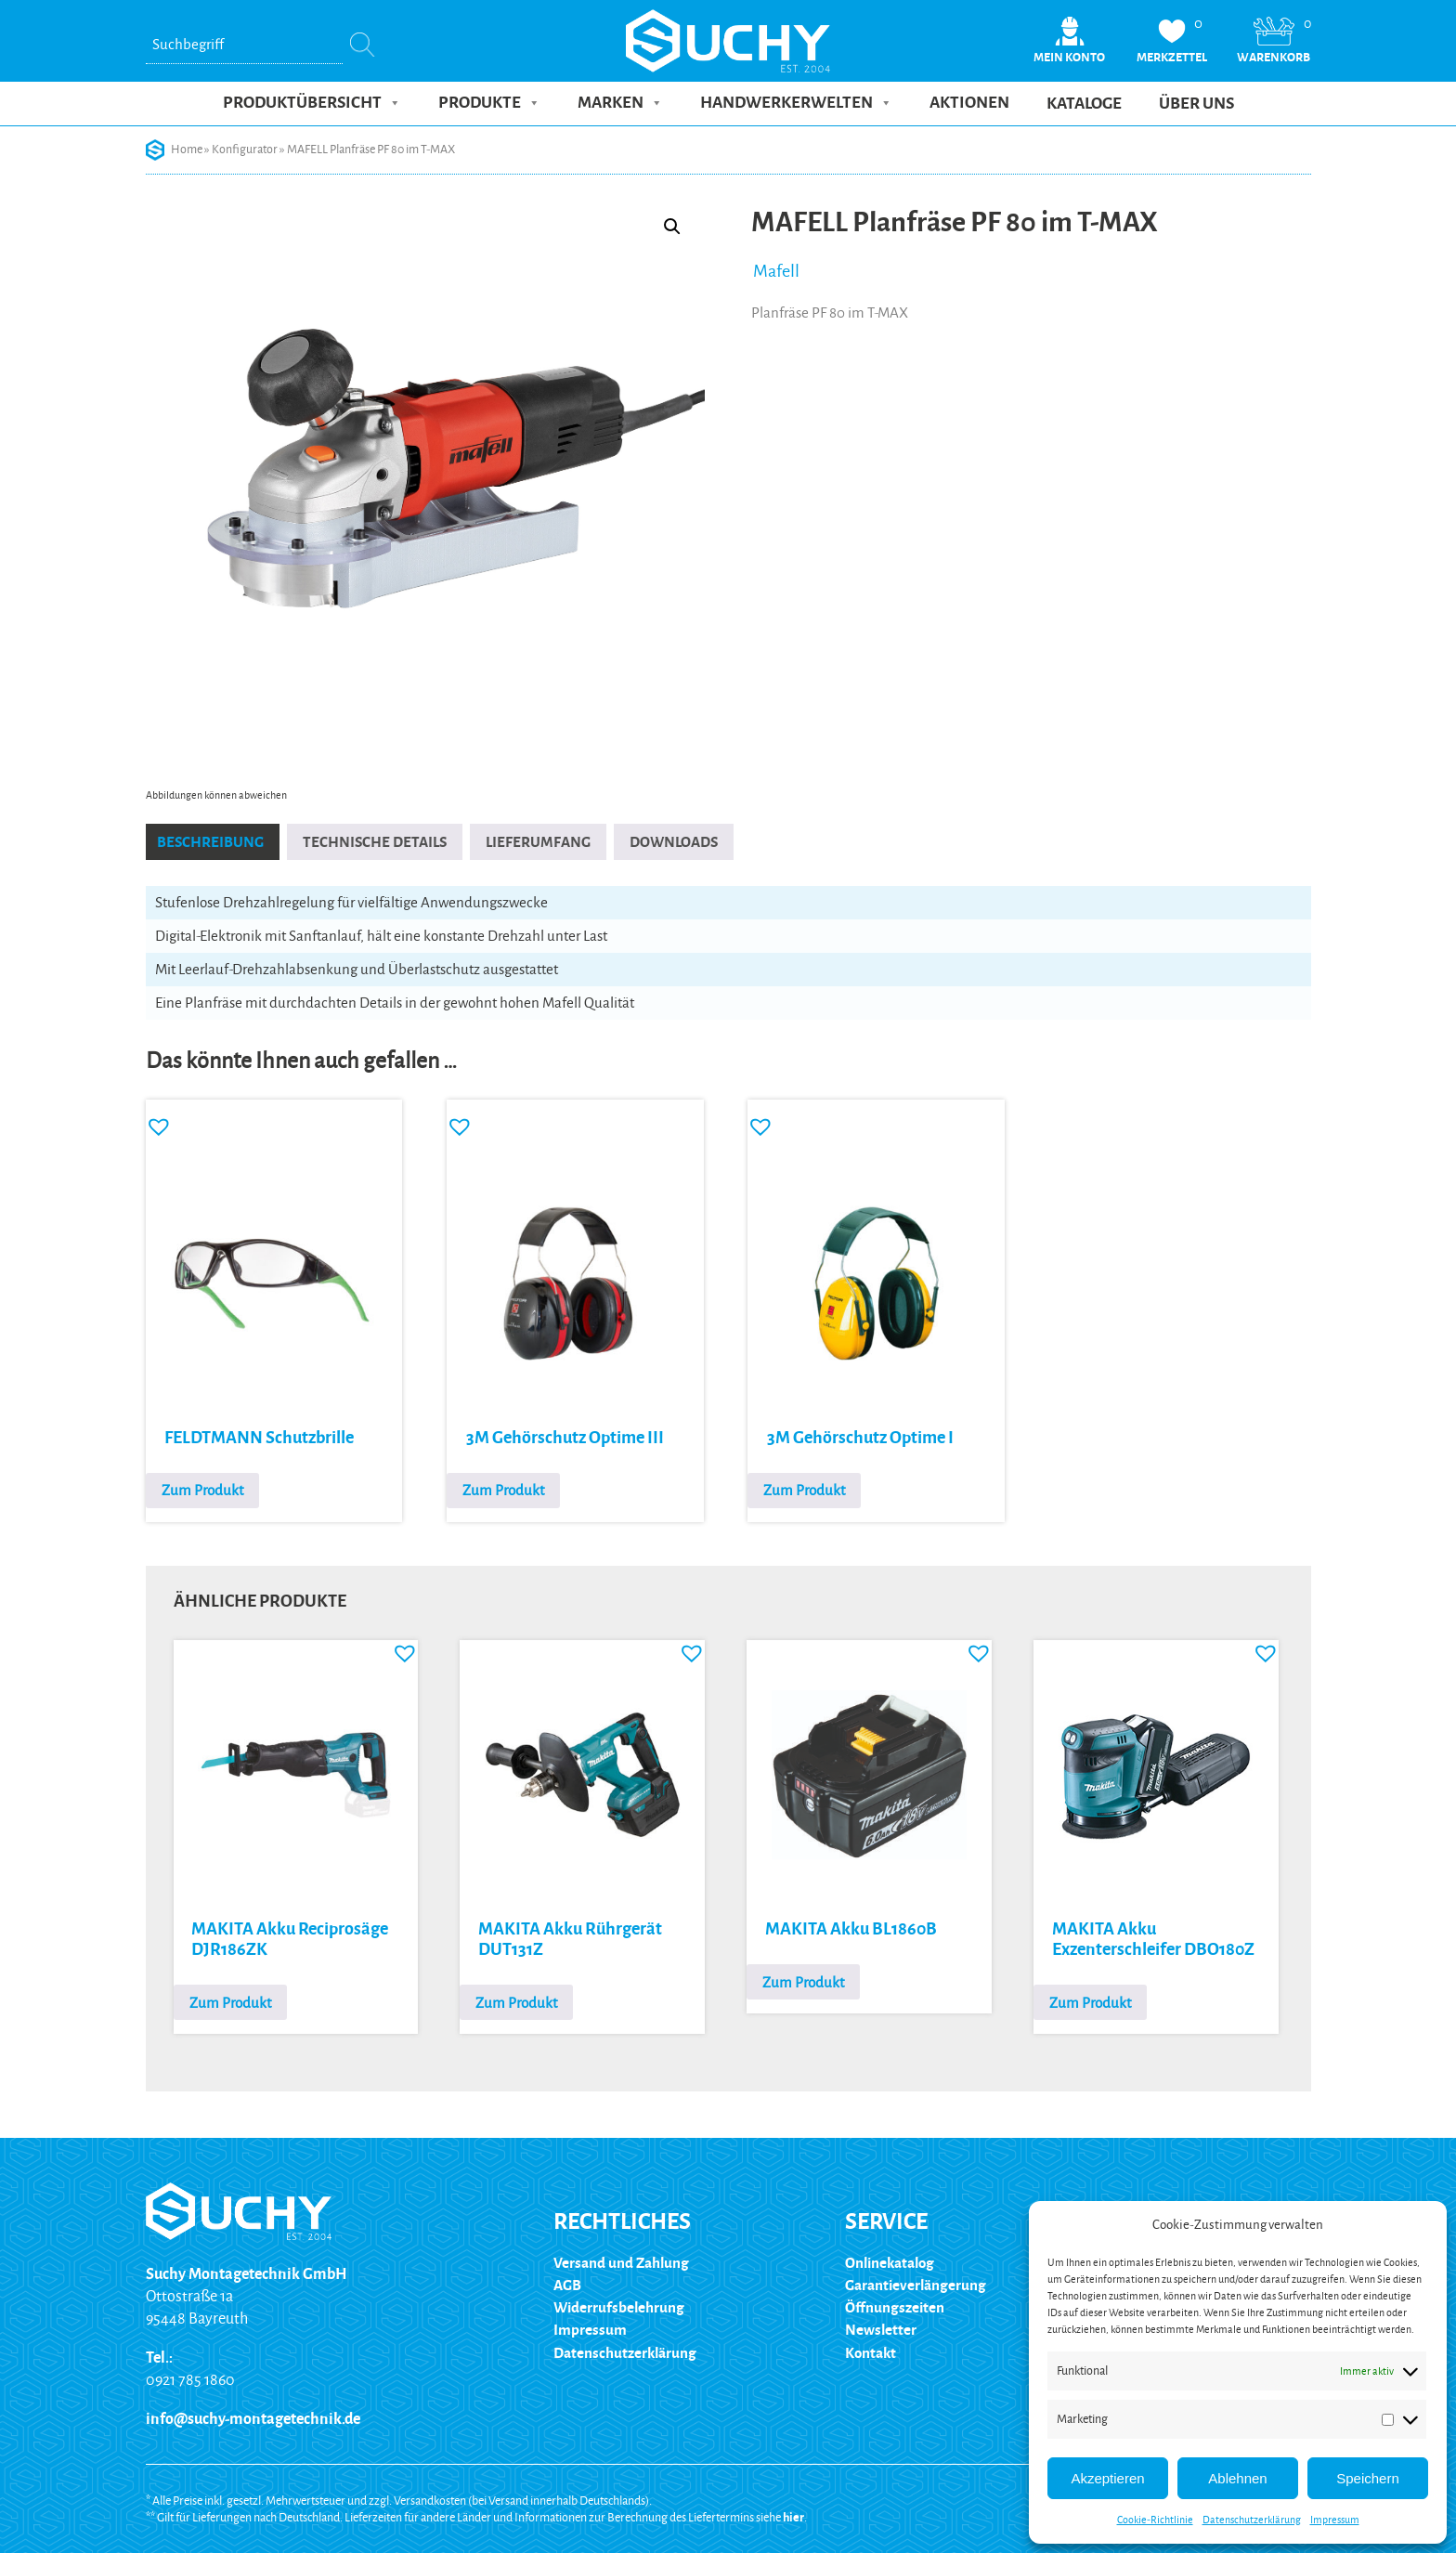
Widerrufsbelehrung (618, 2307)
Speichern (1367, 2478)
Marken (620, 102)
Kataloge (1084, 104)
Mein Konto (1069, 56)
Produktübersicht (312, 102)
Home (186, 149)
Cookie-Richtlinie (1155, 2519)
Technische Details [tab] (375, 842)
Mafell (776, 271)
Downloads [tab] (674, 842)
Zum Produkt (202, 1490)
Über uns (1196, 104)
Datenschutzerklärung (1251, 2519)
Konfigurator (245, 149)
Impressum (1334, 2519)
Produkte (489, 102)
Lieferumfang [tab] (538, 842)
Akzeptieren (1107, 2478)
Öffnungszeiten (894, 2307)
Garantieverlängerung (915, 2285)
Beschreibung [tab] (210, 842)
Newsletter (880, 2330)
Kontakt (870, 2352)
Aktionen (969, 102)
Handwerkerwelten (796, 102)
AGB (567, 2285)
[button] (672, 226)
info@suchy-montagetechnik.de (253, 2419)
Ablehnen (1237, 2478)
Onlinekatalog (889, 2263)
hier (793, 2516)
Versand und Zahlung (621, 2263)
